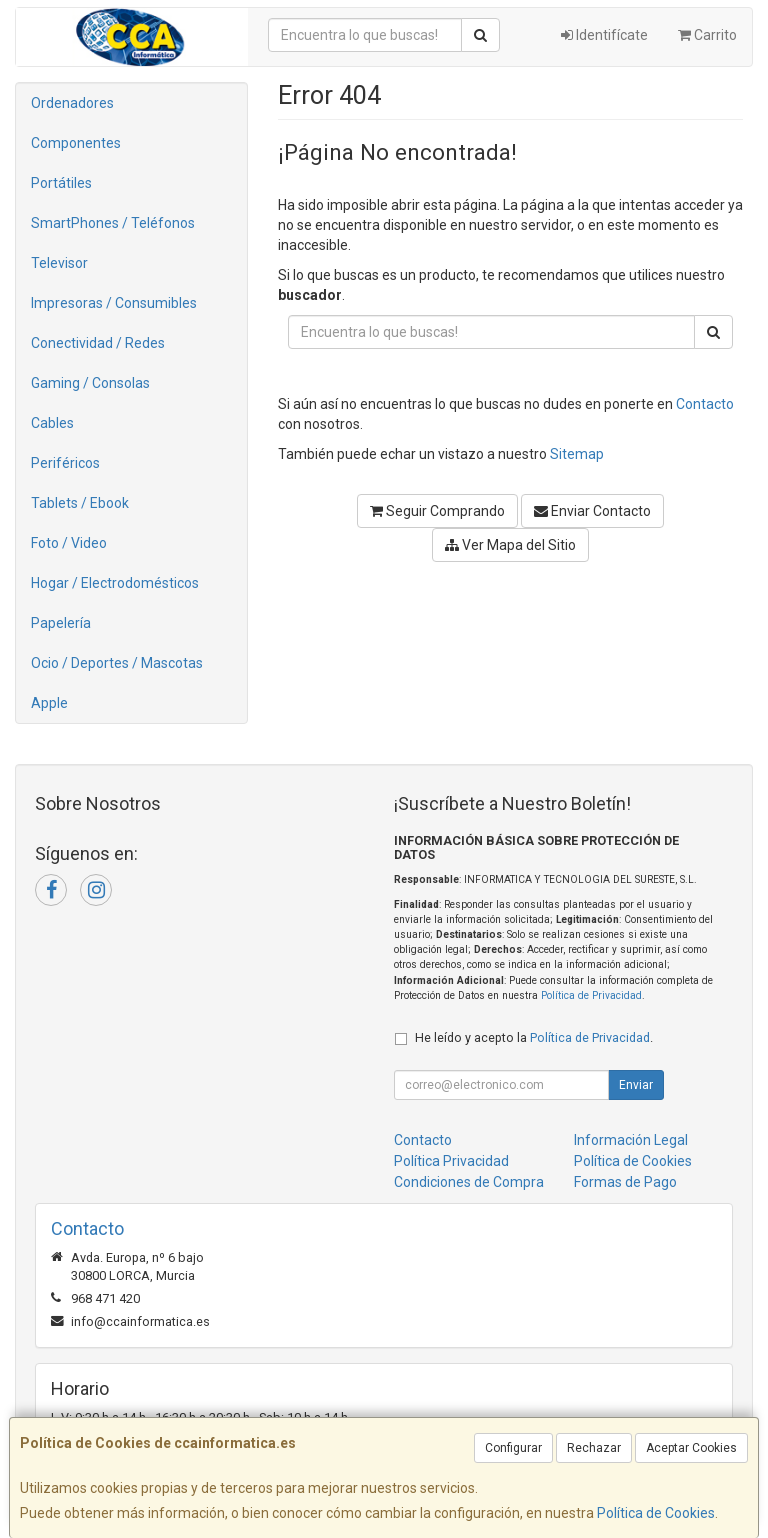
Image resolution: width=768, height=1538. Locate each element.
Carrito (707, 35)
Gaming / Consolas (90, 383)
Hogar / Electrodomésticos (115, 583)
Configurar (513, 1448)
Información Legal (631, 1140)
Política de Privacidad (591, 995)
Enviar (636, 1085)
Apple (49, 703)
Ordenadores (72, 103)
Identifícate (604, 35)
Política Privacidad (451, 1161)
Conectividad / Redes (98, 343)
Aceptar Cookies (691, 1448)
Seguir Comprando (437, 511)
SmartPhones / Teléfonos (113, 223)
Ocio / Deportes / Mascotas (117, 663)
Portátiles (61, 183)
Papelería (61, 623)
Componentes (76, 143)
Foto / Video (69, 543)
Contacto (705, 404)
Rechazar (594, 1448)
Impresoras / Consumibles (114, 303)
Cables (52, 423)
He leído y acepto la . (534, 1037)
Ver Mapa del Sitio (510, 545)
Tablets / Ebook (80, 503)
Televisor (59, 263)
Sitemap (577, 454)
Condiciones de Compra (469, 1182)
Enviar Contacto (592, 511)
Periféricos (65, 463)
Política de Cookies (656, 1513)
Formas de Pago (625, 1182)
